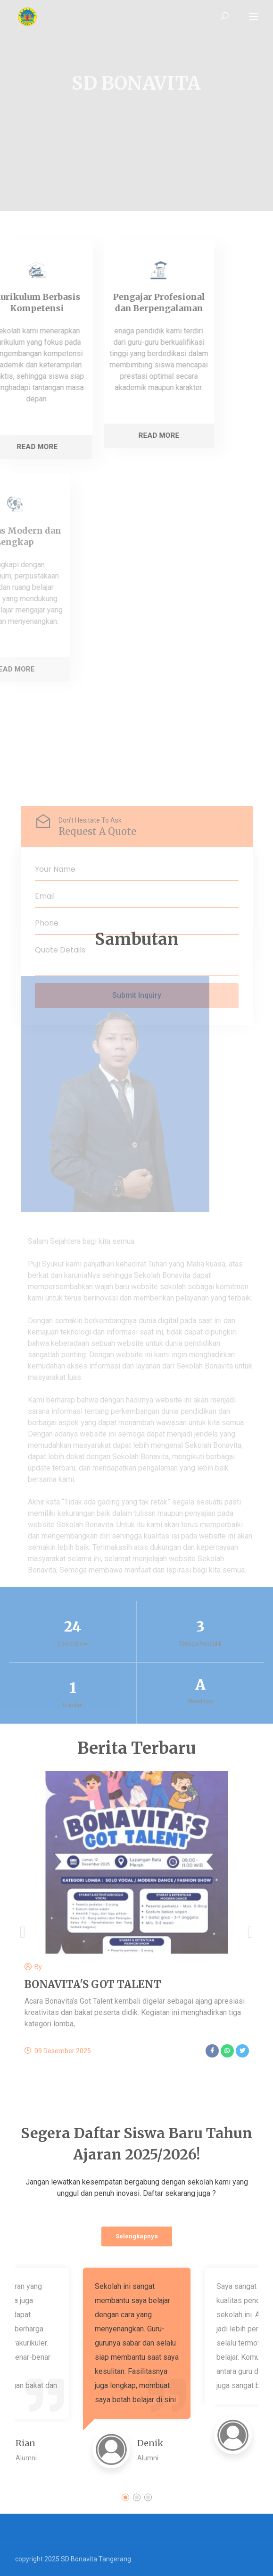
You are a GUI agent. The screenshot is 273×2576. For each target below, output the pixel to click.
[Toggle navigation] (253, 17)
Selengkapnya (137, 2236)
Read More (88, 435)
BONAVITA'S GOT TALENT (93, 1984)
